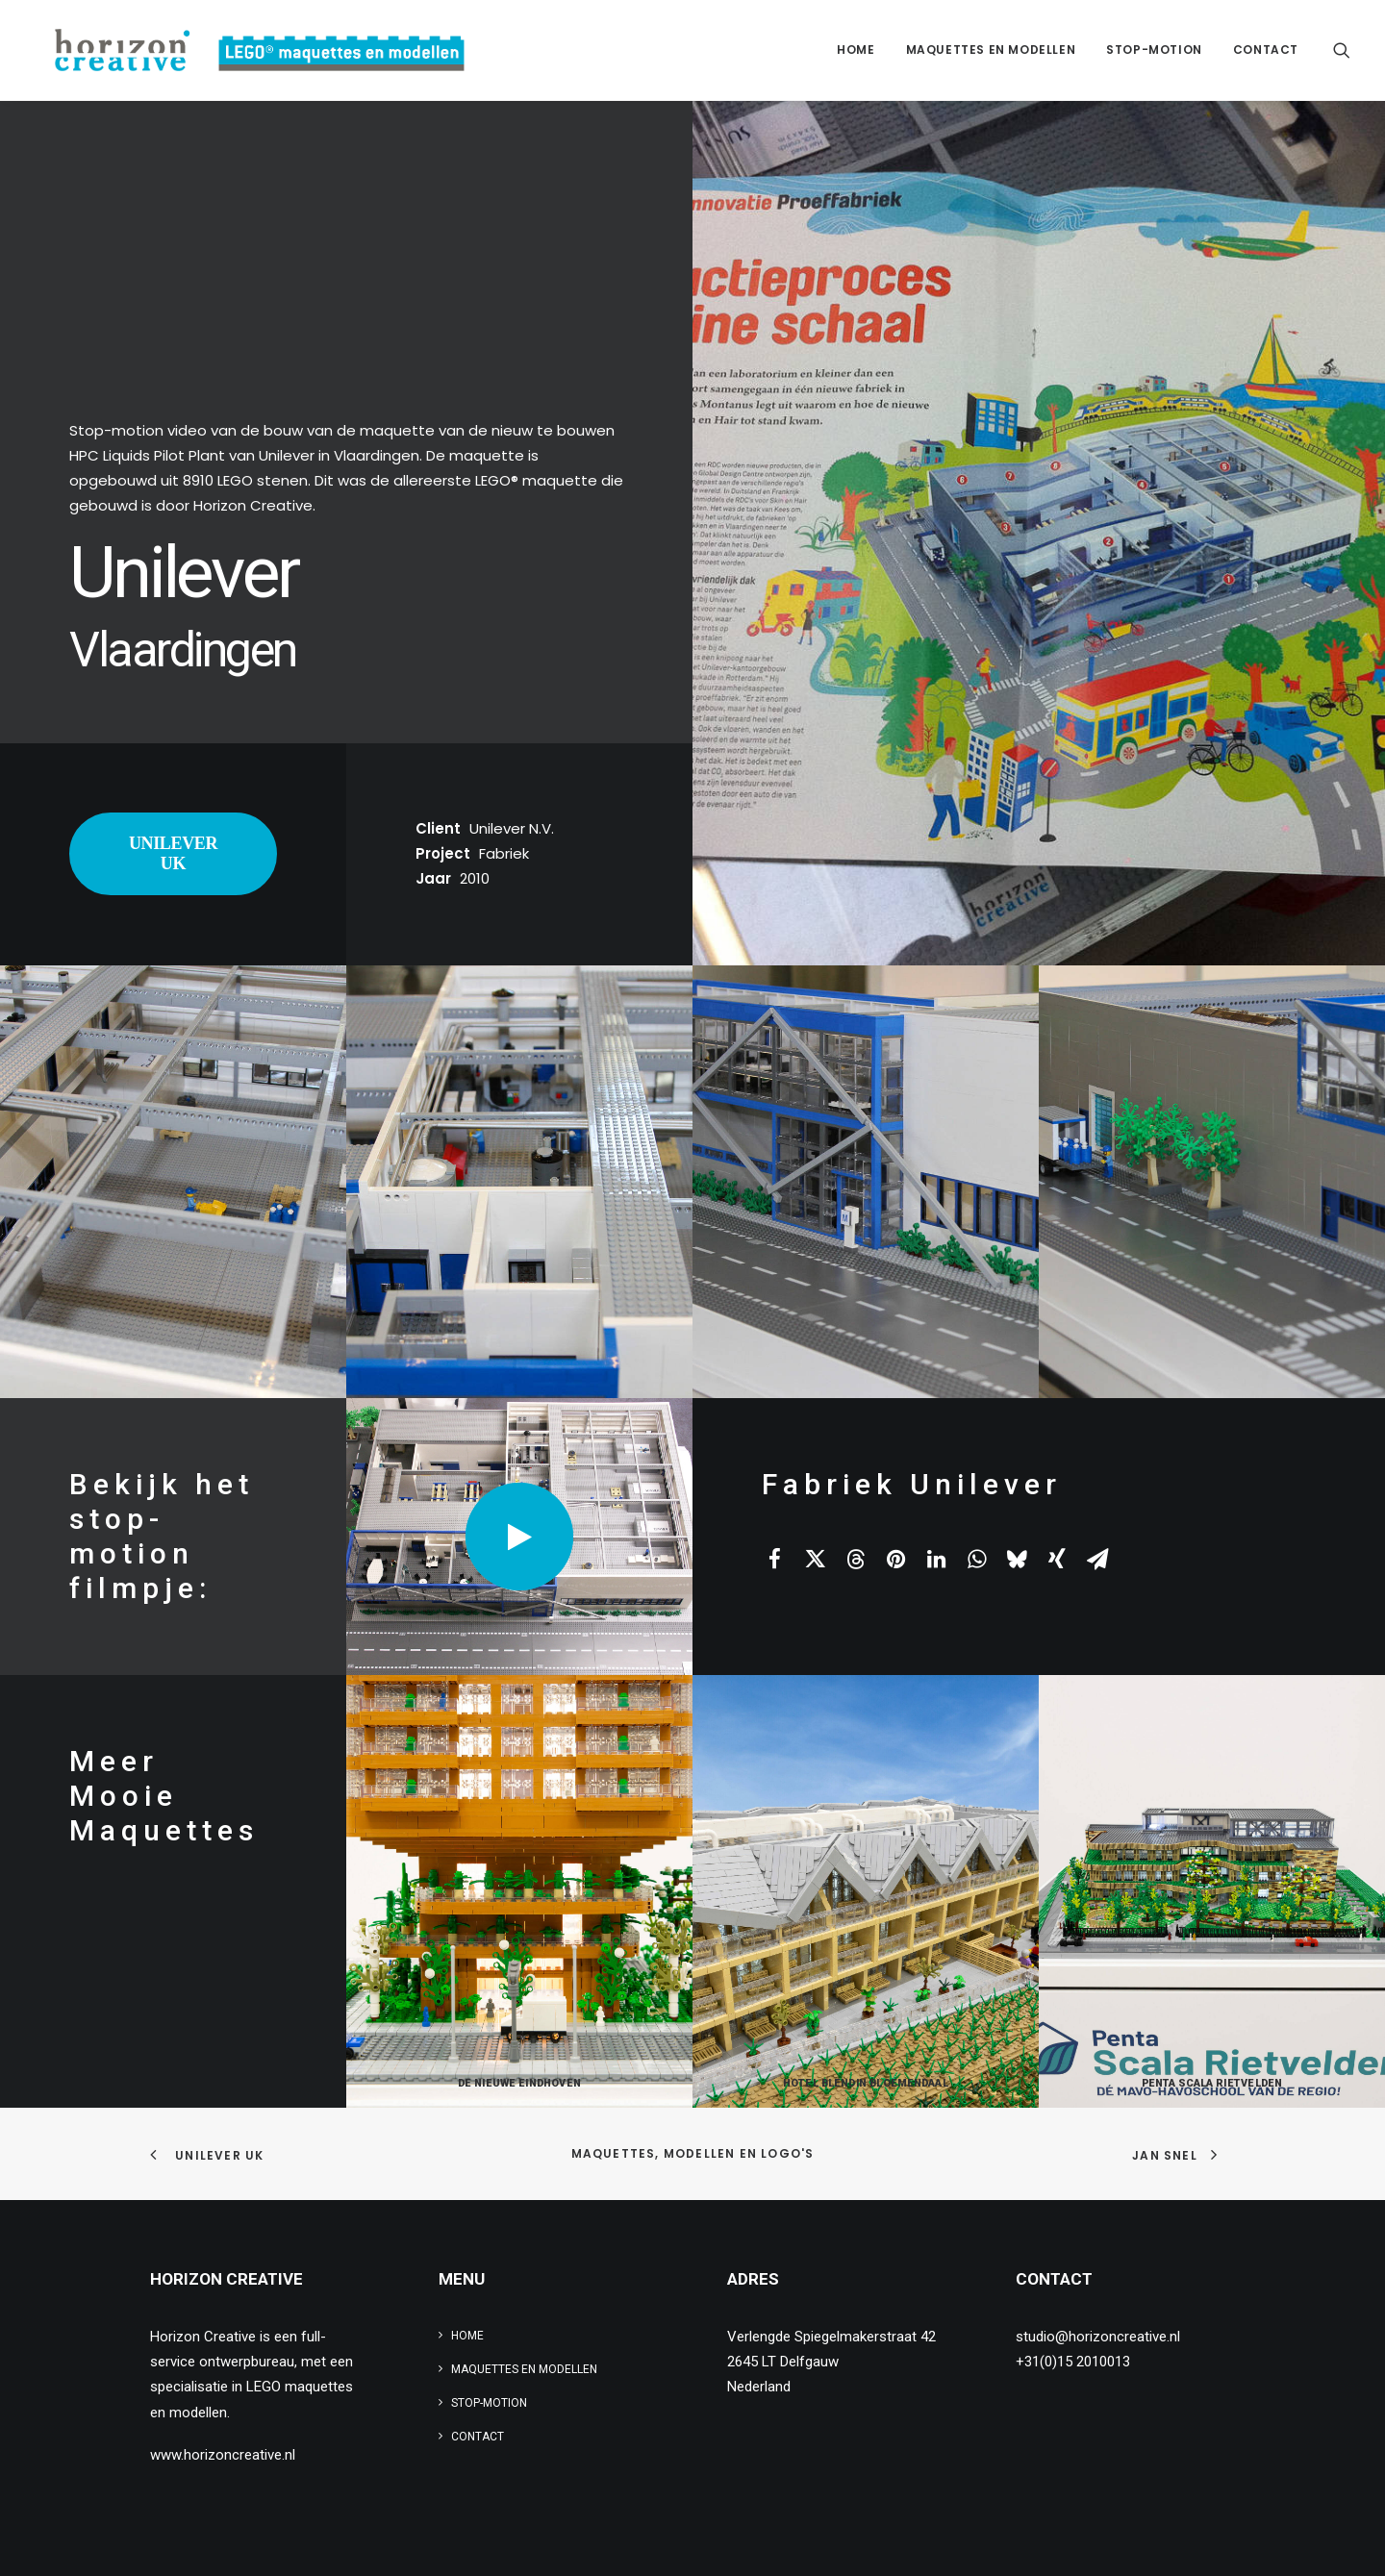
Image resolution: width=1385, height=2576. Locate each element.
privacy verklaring (539, 2538)
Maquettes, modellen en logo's (693, 2154)
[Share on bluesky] (1016, 1558)
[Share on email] (1097, 1558)
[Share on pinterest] (895, 1558)
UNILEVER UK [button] (175, 853)
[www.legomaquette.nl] (244, 50)
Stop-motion (1154, 49)
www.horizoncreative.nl (222, 2454)
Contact (1265, 49)
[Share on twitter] (814, 1558)
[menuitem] (855, 50)
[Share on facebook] (774, 1558)
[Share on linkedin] (936, 1558)
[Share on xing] (1057, 1558)
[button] (1341, 50)
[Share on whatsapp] (976, 1558)
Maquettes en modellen (991, 49)
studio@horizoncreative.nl (1098, 2336)
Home (855, 49)
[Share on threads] (855, 1558)
